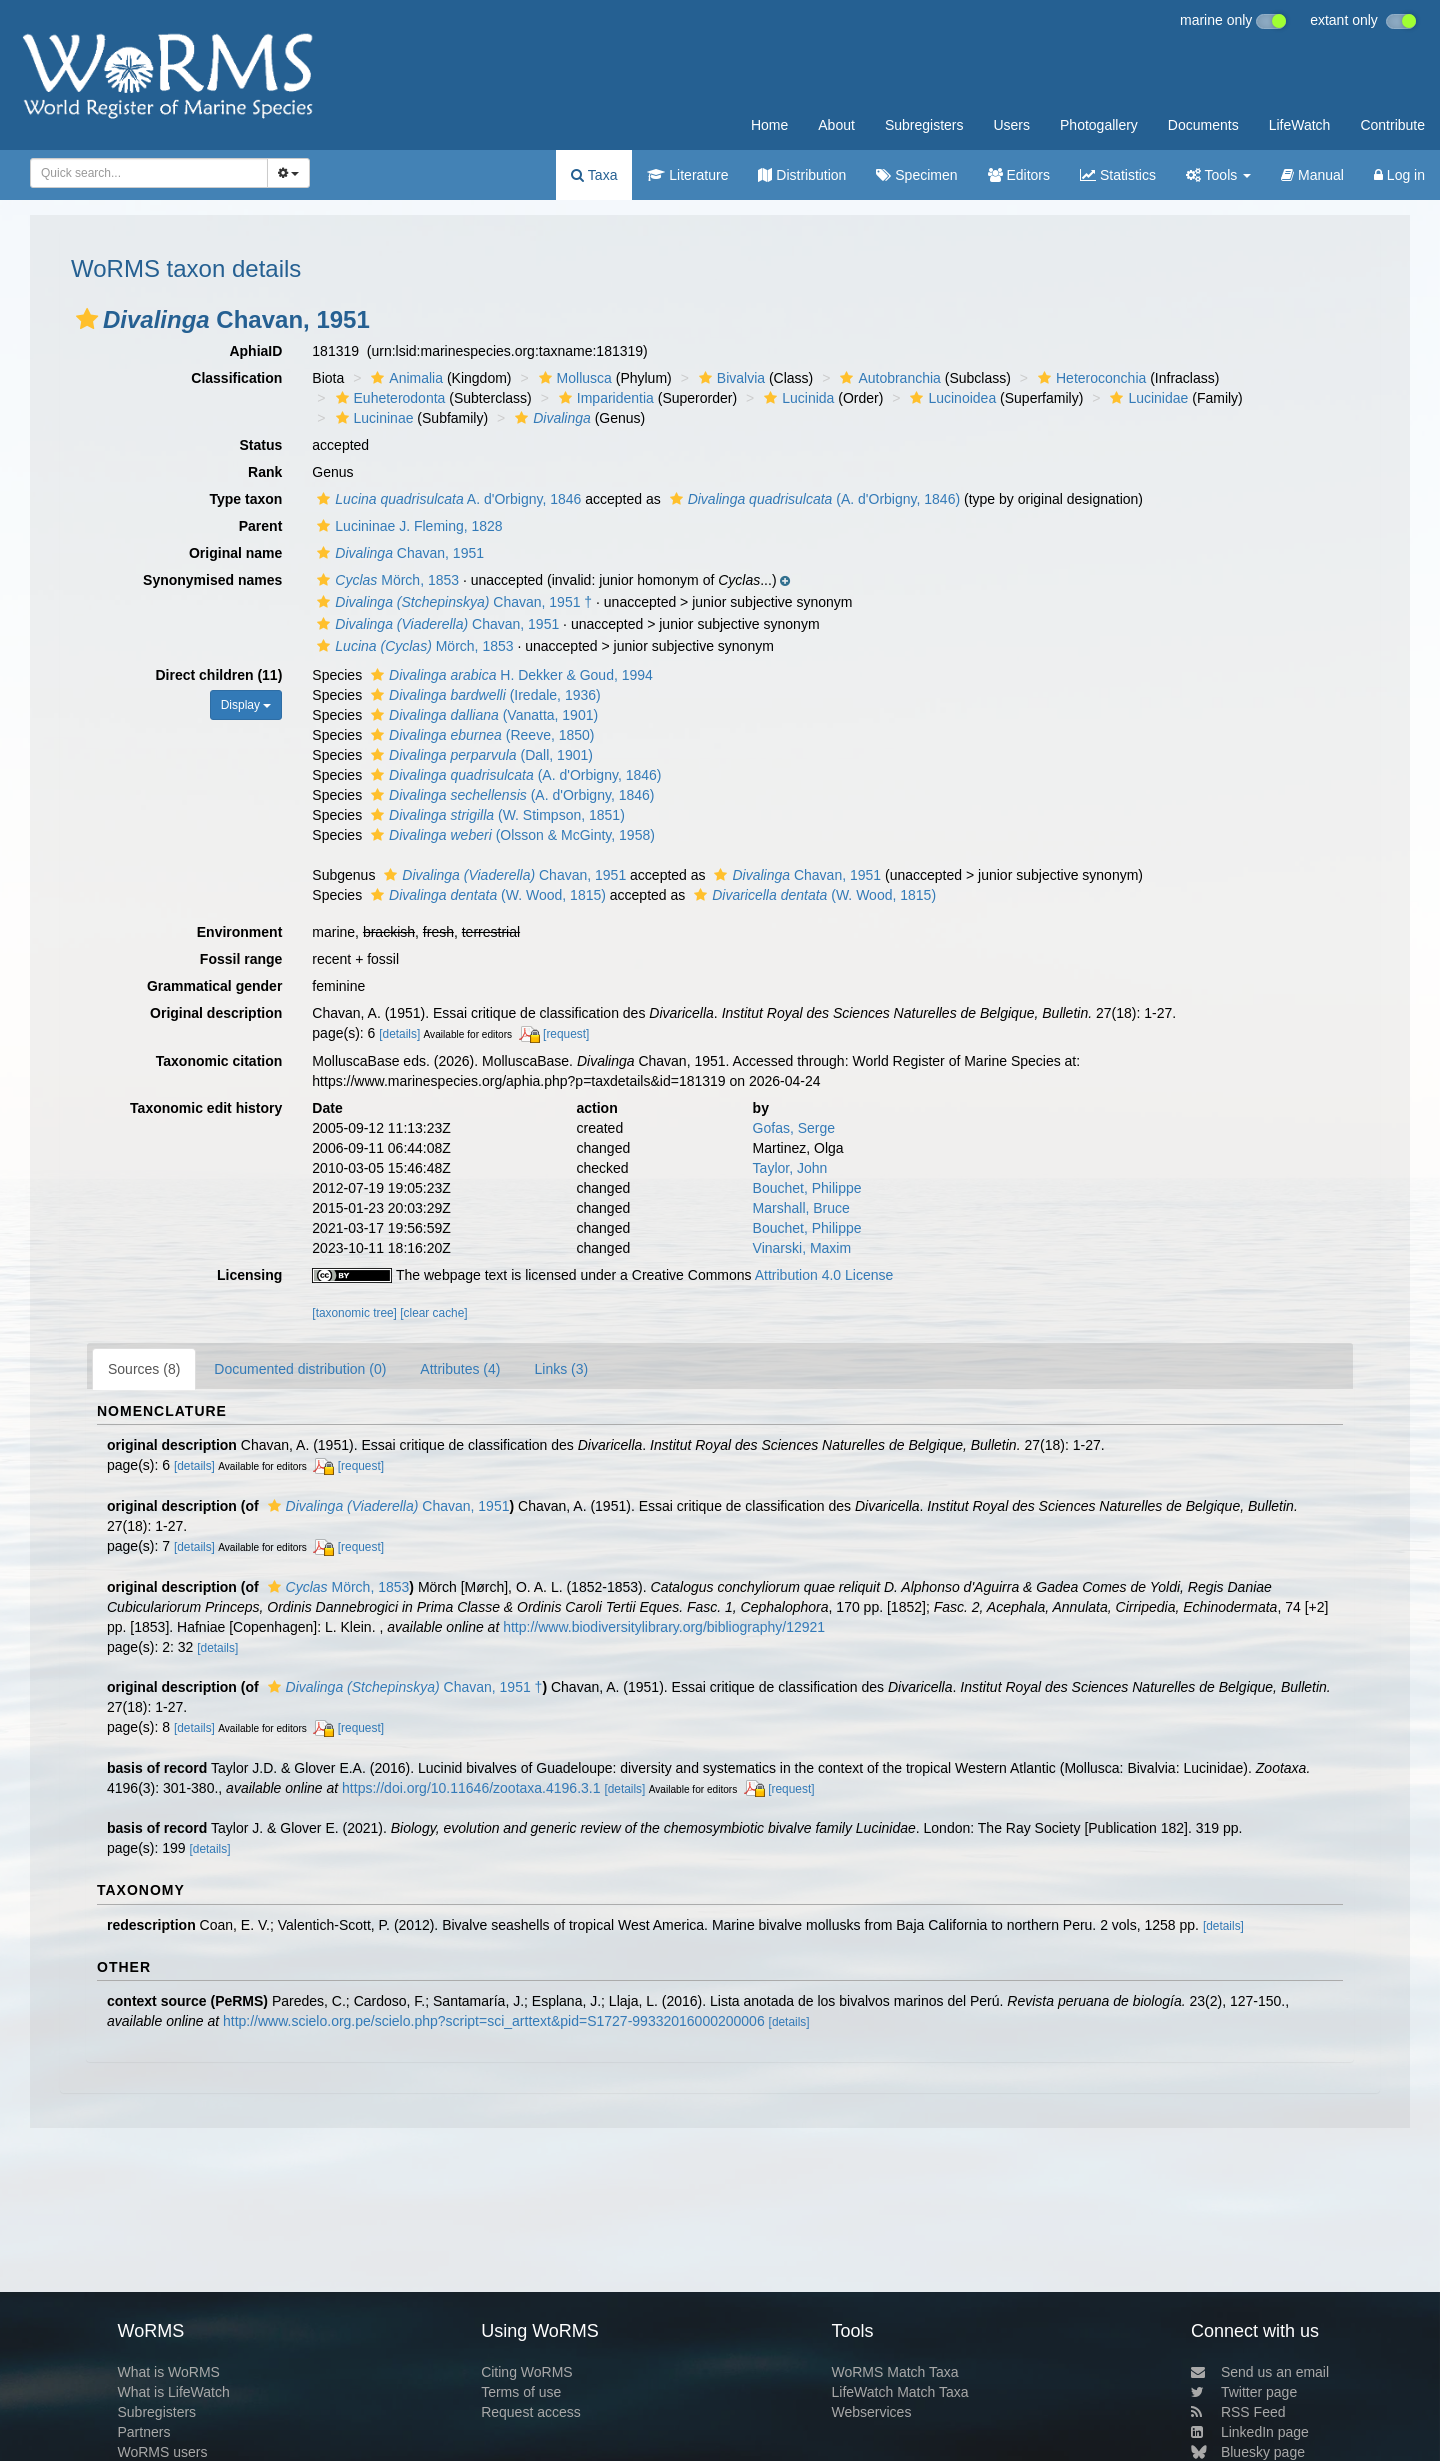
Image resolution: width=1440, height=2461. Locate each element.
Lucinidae (1146, 398)
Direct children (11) (219, 675)
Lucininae (372, 418)
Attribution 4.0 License (824, 1275)
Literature (687, 175)
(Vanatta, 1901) (482, 715)
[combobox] (149, 173)
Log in (1399, 175)
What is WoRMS (168, 2372)
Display (246, 705)
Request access (531, 2412)
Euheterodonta (388, 398)
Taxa (594, 175)
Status (261, 445)
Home (769, 125)
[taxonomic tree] (354, 1313)
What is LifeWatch (173, 2392)
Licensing (249, 1275)
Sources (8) (144, 1369)
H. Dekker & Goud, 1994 (509, 675)
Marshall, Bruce (801, 1208)
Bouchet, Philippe (807, 1188)
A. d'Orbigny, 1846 (446, 499)
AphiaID (255, 351)
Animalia (404, 378)
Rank (265, 472)
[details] (399, 1034)
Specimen (916, 175)
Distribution (802, 175)
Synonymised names (212, 580)
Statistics (1118, 175)
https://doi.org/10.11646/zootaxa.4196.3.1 (471, 1788)
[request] (566, 1034)
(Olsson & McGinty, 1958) (510, 835)
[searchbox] (143, 173)
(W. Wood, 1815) (486, 895)
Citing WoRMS (527, 2372)
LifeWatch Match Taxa (900, 2392)
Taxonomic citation (219, 1061)
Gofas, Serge (794, 1128)
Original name (235, 553)
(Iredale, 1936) (483, 695)
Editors (1019, 175)
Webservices (872, 2412)
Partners (143, 2432)
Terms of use (521, 2392)
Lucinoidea (950, 398)
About (836, 125)
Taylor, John (790, 1168)
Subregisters (924, 125)
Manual (1312, 175)
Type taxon (245, 499)
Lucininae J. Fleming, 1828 (407, 526)
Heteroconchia (1089, 378)
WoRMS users (162, 2452)
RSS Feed (1238, 2412)
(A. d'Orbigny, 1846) (812, 499)
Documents (1203, 125)
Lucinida (796, 398)
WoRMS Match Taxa (895, 2372)
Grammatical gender (214, 986)
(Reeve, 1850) (480, 735)
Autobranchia (888, 378)
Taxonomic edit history (206, 1108)
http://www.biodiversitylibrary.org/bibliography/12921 (664, 1627)
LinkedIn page (1250, 2432)
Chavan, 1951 (398, 553)
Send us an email (1260, 2372)
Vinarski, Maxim (802, 1248)
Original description (216, 1013)
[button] (87, 319)
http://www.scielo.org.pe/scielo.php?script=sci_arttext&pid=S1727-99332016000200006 (494, 2021)
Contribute (1392, 125)
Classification (236, 378)
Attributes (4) (460, 1369)
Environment (240, 932)
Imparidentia (604, 398)
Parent (261, 526)
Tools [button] (1218, 175)
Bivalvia (729, 378)
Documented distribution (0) (300, 1369)
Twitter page (1244, 2392)
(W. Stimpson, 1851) (495, 815)
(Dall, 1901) (479, 755)
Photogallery (1099, 125)
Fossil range (241, 959)
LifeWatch (1300, 125)
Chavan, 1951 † (452, 602)
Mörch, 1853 (385, 580)
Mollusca (573, 378)
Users (1011, 125)
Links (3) (561, 1369)
